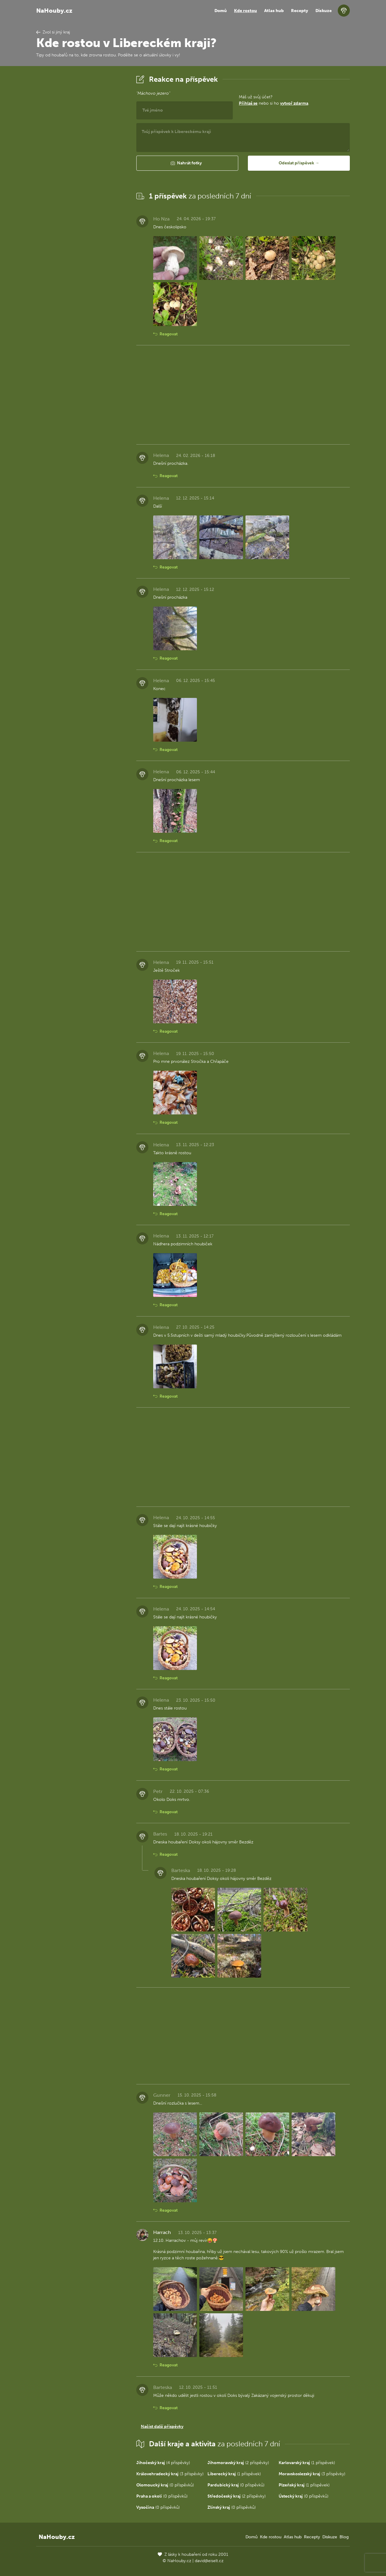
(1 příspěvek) (307, 2462)
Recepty (299, 10)
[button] (187, 163)
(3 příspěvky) (170, 2473)
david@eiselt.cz (209, 2560)
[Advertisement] (81, 163)
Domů (220, 10)
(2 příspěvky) (238, 2462)
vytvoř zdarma (294, 103)
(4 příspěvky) (163, 2462)
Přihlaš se (248, 103)
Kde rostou (245, 10)
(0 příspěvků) (165, 2485)
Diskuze (323, 10)
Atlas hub (274, 10)
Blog (344, 2537)
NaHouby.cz (54, 10)
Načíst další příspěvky (162, 2426)
